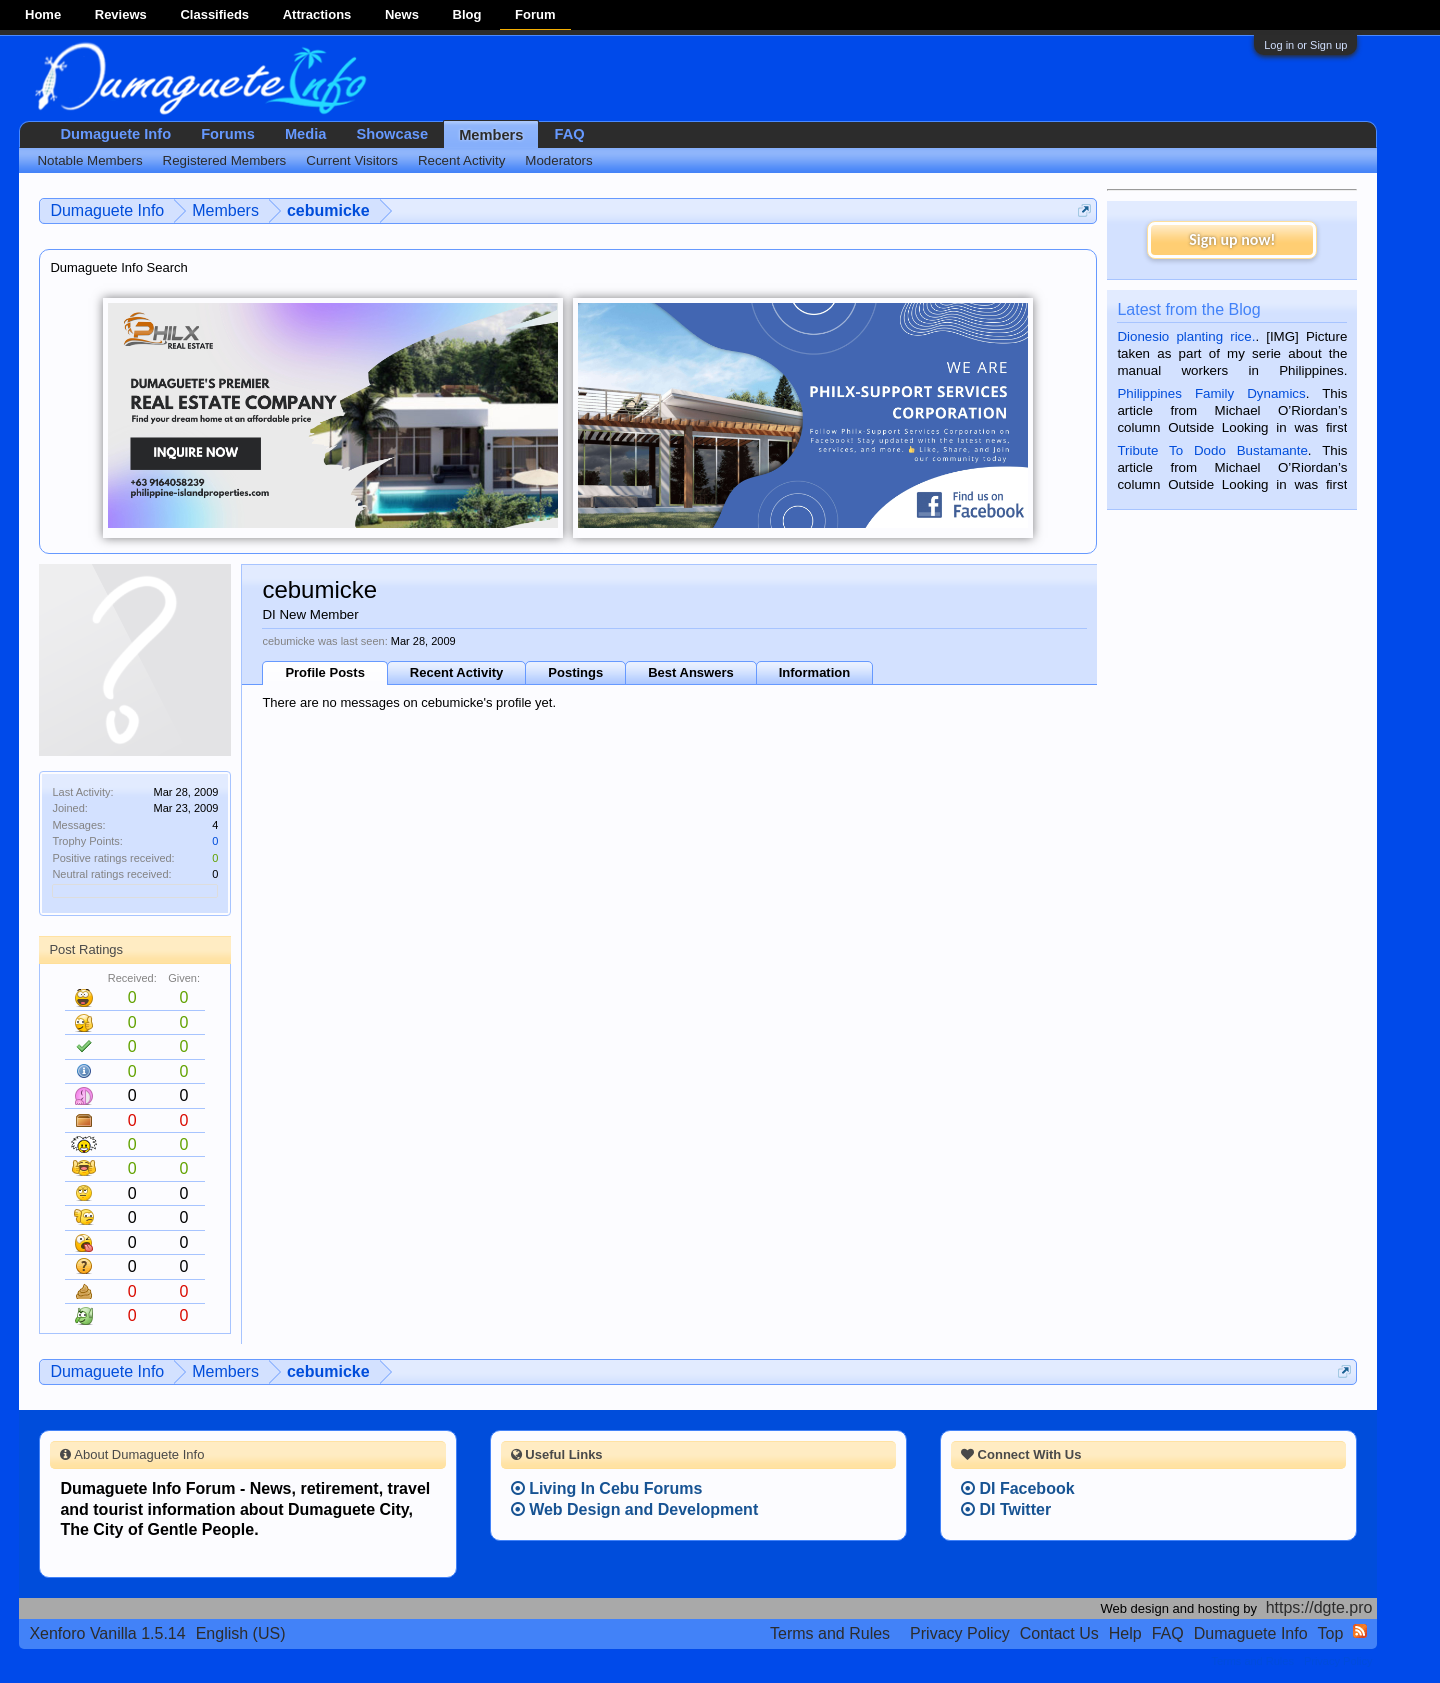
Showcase (392, 134)
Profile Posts (324, 672)
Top (1331, 1633)
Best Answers (691, 672)
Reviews (121, 14)
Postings (575, 672)
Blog (467, 14)
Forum (535, 14)
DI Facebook (1018, 1488)
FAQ (569, 134)
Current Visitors (352, 160)
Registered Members (225, 160)
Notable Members (89, 160)
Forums (228, 134)
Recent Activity (456, 672)
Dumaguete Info (115, 134)
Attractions (317, 14)
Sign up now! (1232, 239)
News (402, 14)
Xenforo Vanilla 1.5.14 (107, 1633)
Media (306, 134)
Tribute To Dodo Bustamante (1212, 450)
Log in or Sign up (1305, 45)
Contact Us (1059, 1633)
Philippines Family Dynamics (1211, 393)
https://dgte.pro (1319, 1607)
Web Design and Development (635, 1509)
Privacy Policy (960, 1633)
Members (491, 135)
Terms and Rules (830, 1633)
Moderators (558, 160)
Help (1125, 1633)
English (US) (241, 1633)
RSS (1360, 1631)
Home (43, 14)
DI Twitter (1006, 1509)
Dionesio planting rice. (1186, 336)
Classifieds (214, 14)
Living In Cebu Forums (607, 1488)
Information (815, 672)
